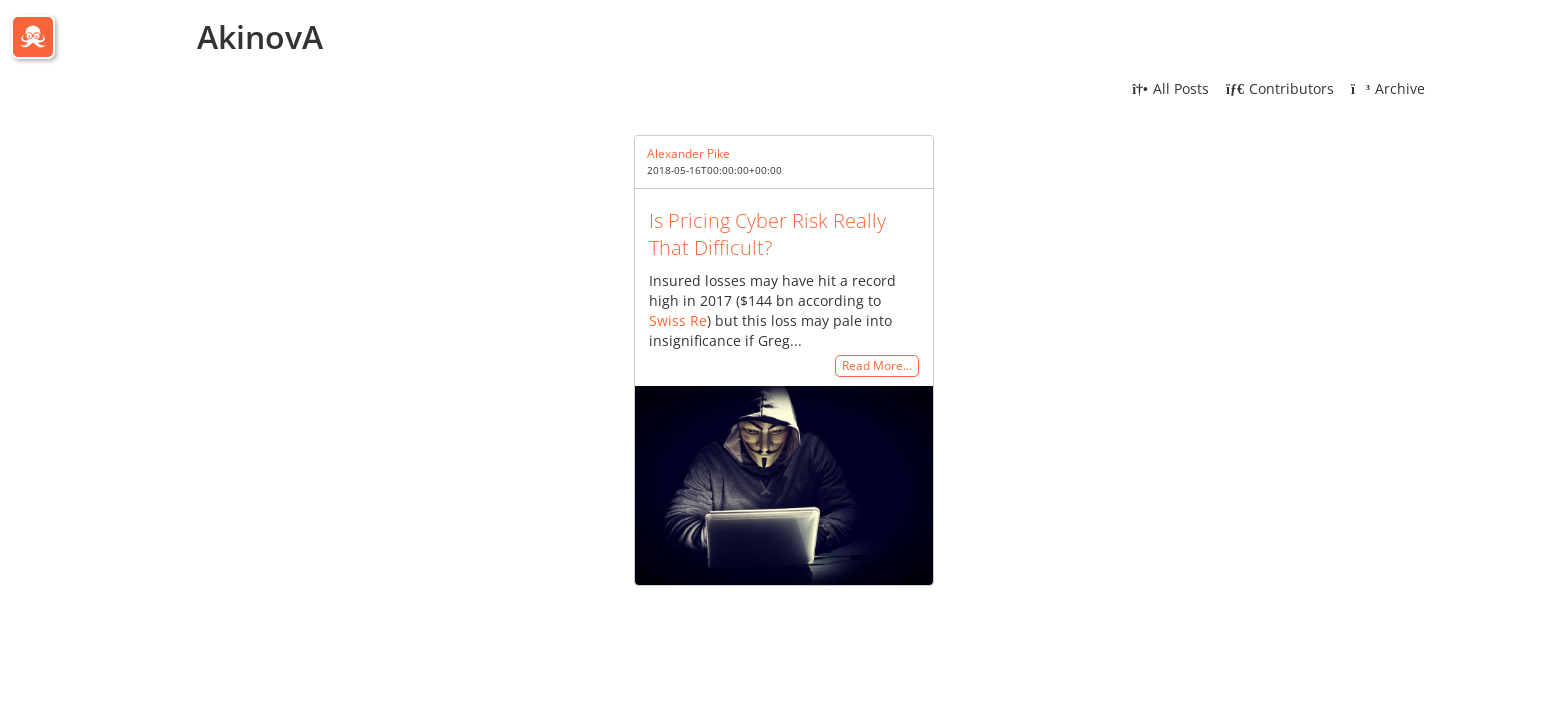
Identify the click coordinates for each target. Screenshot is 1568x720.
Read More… (877, 366)
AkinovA (260, 36)
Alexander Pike (688, 153)
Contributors (1280, 88)
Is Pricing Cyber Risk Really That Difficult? (767, 234)
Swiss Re (678, 320)
